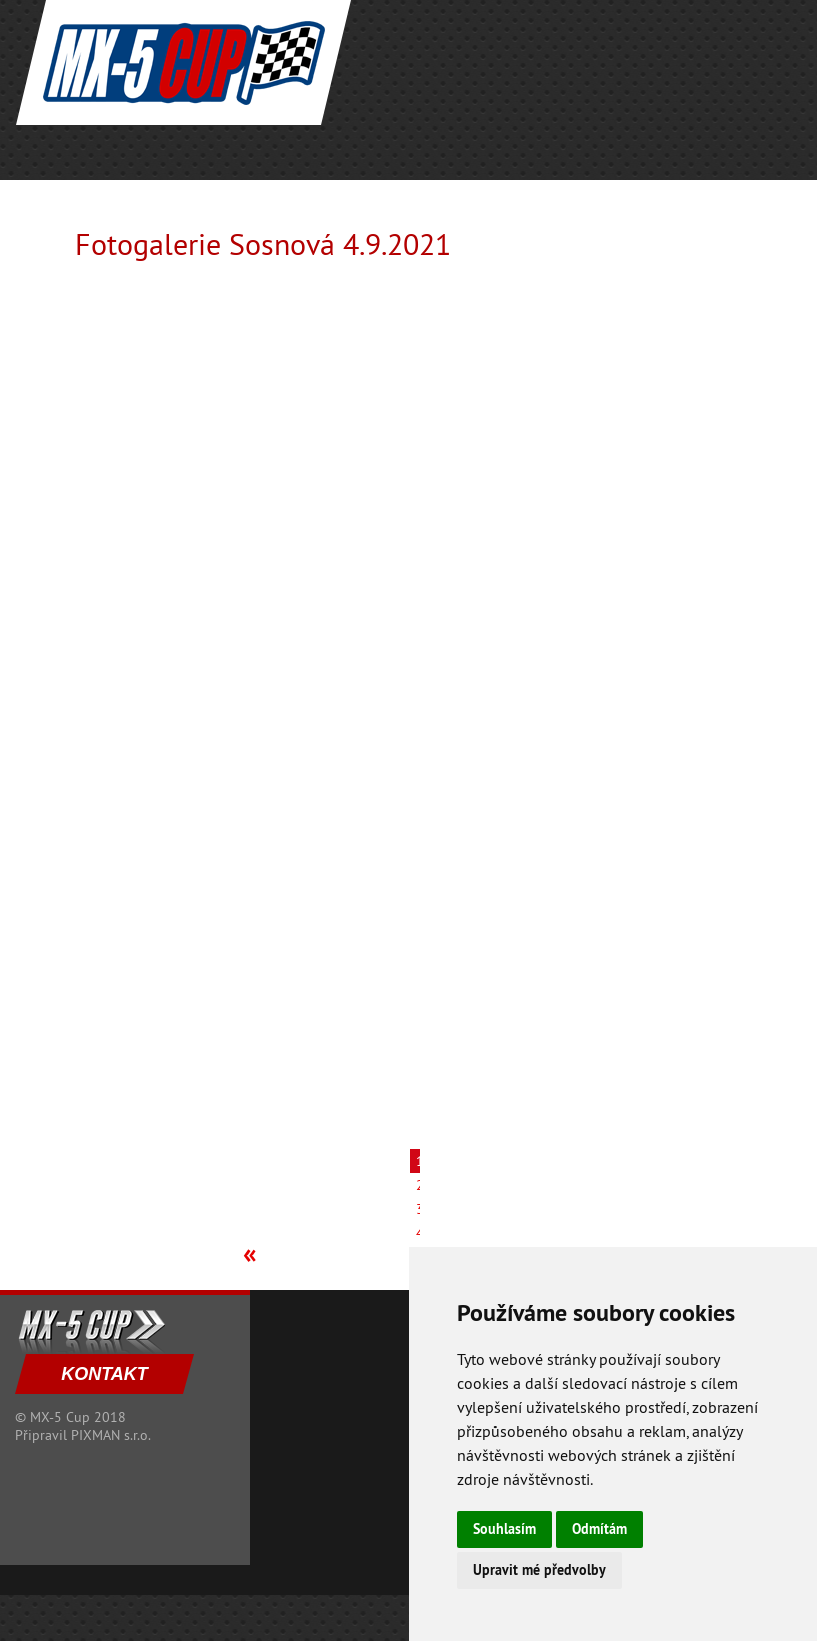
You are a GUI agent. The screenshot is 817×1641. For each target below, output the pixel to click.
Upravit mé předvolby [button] (539, 1570)
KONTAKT (104, 1374)
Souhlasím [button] (504, 1529)
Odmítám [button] (599, 1529)
